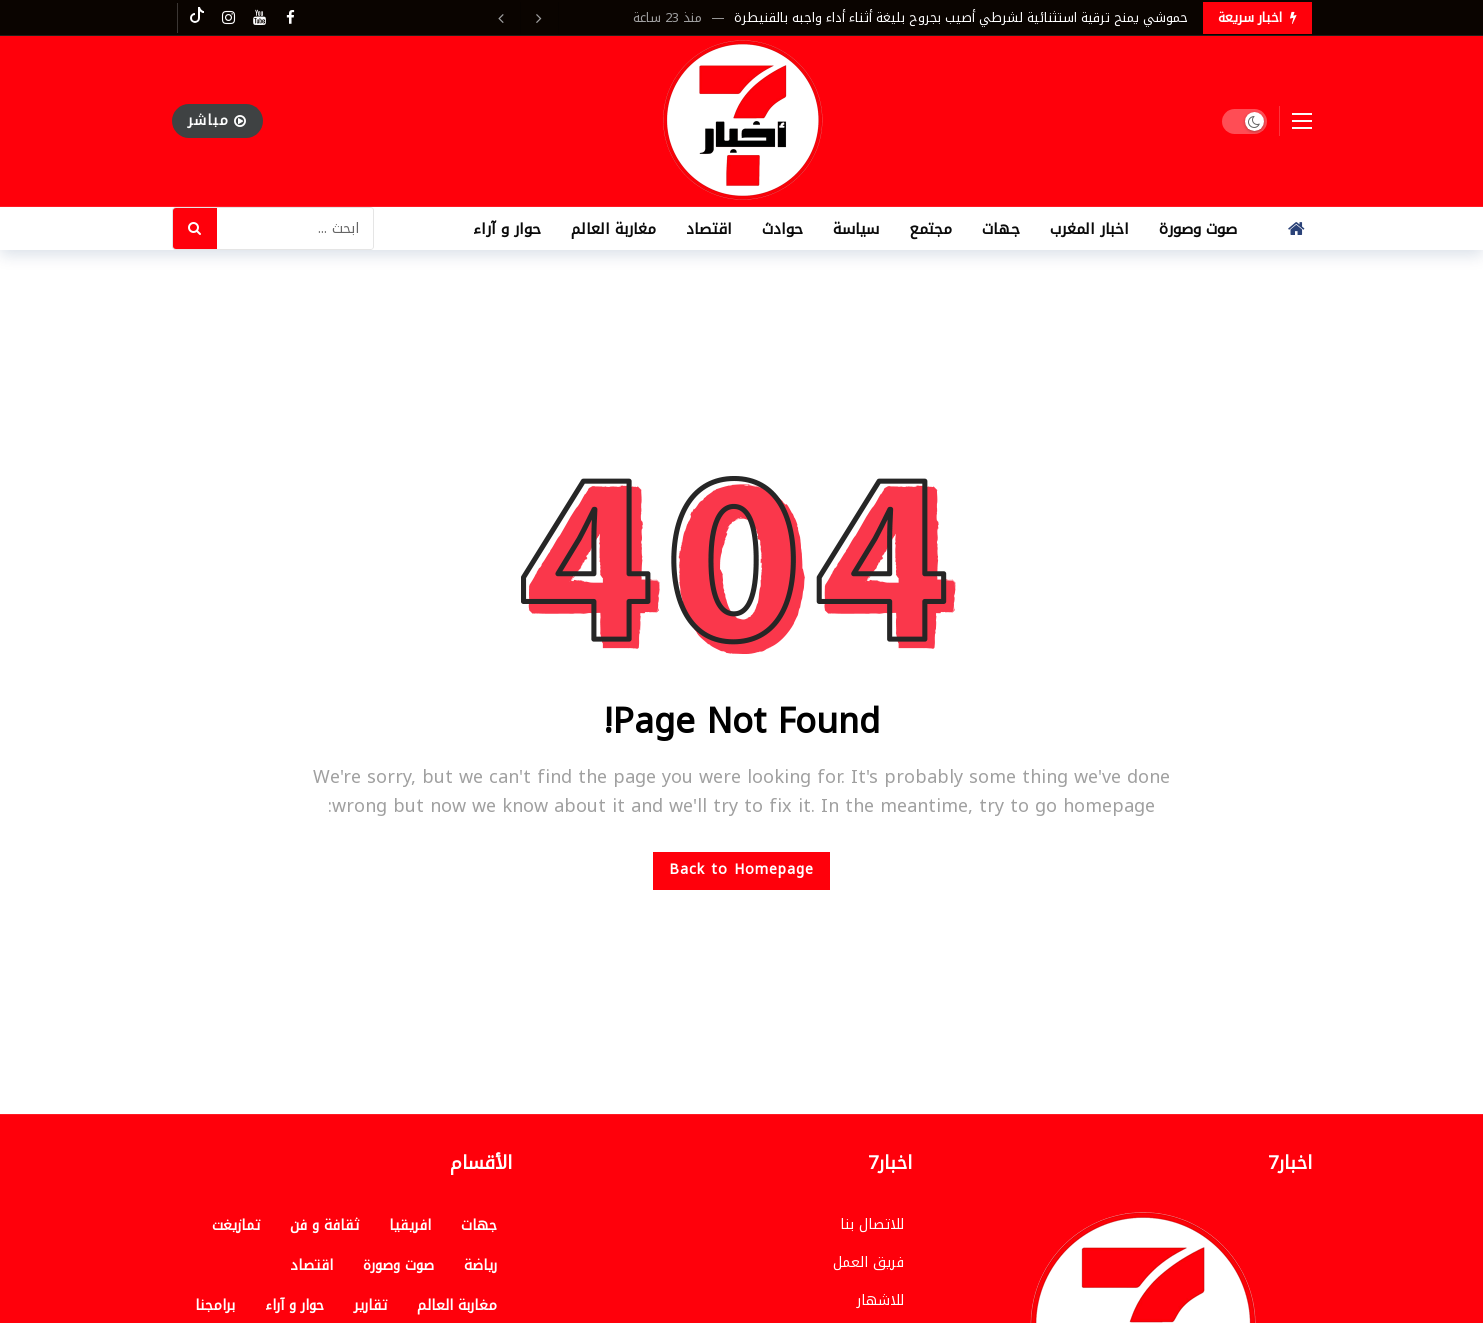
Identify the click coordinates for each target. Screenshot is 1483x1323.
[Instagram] (228, 17)
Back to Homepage (741, 869)
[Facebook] (290, 17)
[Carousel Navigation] (521, 18)
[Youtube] (259, 17)
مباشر (217, 120)
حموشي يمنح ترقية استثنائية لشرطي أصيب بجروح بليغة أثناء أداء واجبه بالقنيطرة (961, 17)
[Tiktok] (197, 17)
